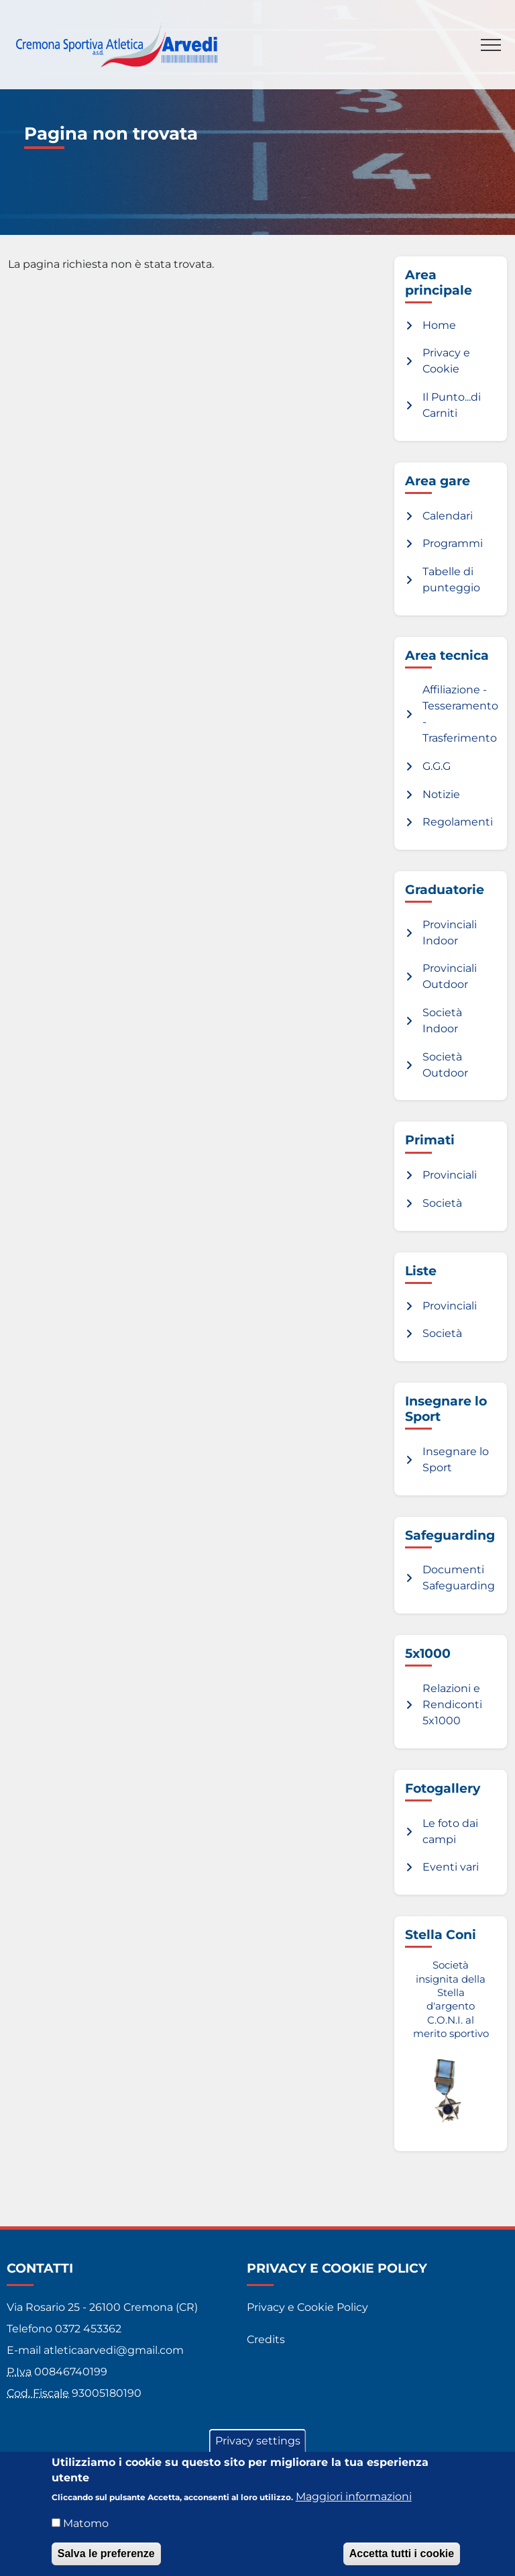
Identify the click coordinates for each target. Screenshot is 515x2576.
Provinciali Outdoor (449, 976)
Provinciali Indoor (449, 932)
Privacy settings (257, 2448)
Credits (266, 2339)
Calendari (447, 515)
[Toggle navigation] (490, 45)
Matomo (86, 2531)
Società (442, 1203)
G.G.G (436, 766)
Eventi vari (450, 1867)
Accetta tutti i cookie (401, 2561)
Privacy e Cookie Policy (307, 2307)
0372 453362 (88, 2328)
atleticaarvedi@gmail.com (114, 2350)
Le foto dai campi (450, 1831)
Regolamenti (457, 821)
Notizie (441, 794)
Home (439, 325)
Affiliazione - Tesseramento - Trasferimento (460, 713)
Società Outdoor (445, 1064)
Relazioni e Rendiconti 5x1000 (452, 1704)
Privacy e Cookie (446, 360)
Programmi (452, 543)
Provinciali (449, 1175)
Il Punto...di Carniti (451, 405)
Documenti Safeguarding (458, 1577)
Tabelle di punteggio (451, 579)
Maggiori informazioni (354, 2504)
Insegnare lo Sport (455, 1459)
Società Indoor (442, 1020)
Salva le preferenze (106, 2561)
